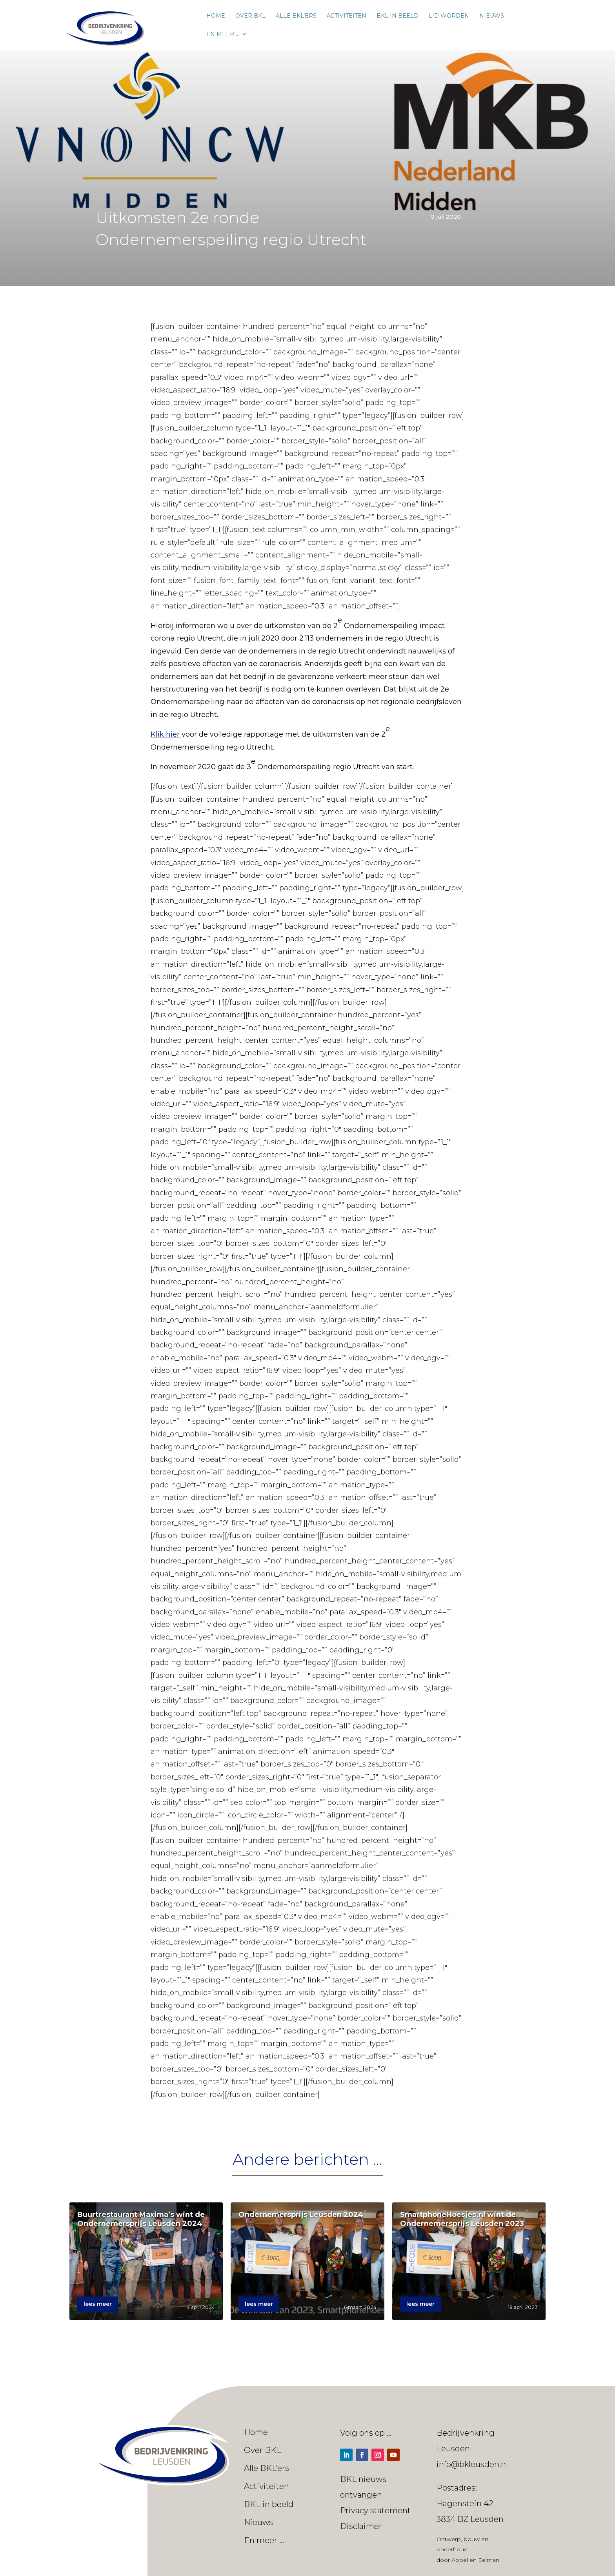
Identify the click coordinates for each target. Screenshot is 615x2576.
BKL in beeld (397, 16)
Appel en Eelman (475, 2559)
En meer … (222, 34)
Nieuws (491, 16)
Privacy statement (375, 2510)
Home (215, 16)
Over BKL (250, 16)
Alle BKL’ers (296, 16)
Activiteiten (346, 16)
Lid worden (449, 16)
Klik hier (165, 734)
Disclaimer (361, 2526)
